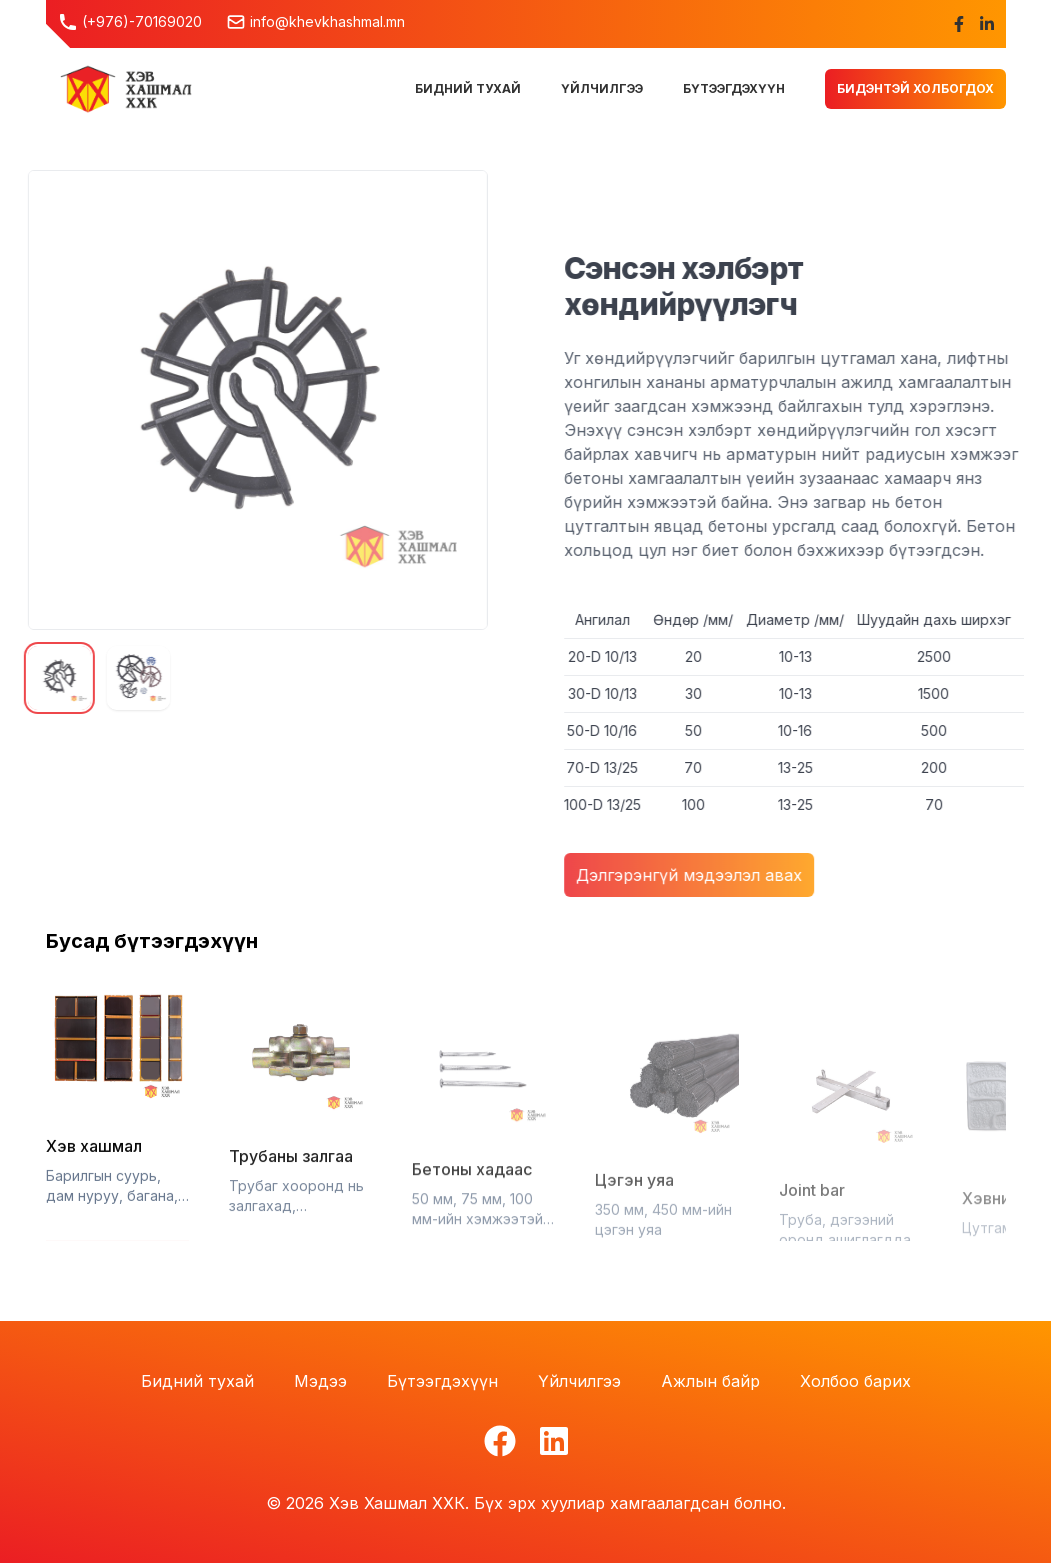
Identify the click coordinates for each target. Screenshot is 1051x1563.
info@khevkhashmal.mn (315, 22)
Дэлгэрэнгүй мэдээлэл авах (699, 875)
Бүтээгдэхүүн (442, 1381)
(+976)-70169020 (130, 22)
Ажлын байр (710, 1381)
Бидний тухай (197, 1381)
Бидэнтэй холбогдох (915, 88)
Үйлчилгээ (579, 1381)
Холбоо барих (855, 1381)
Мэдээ (320, 1381)
